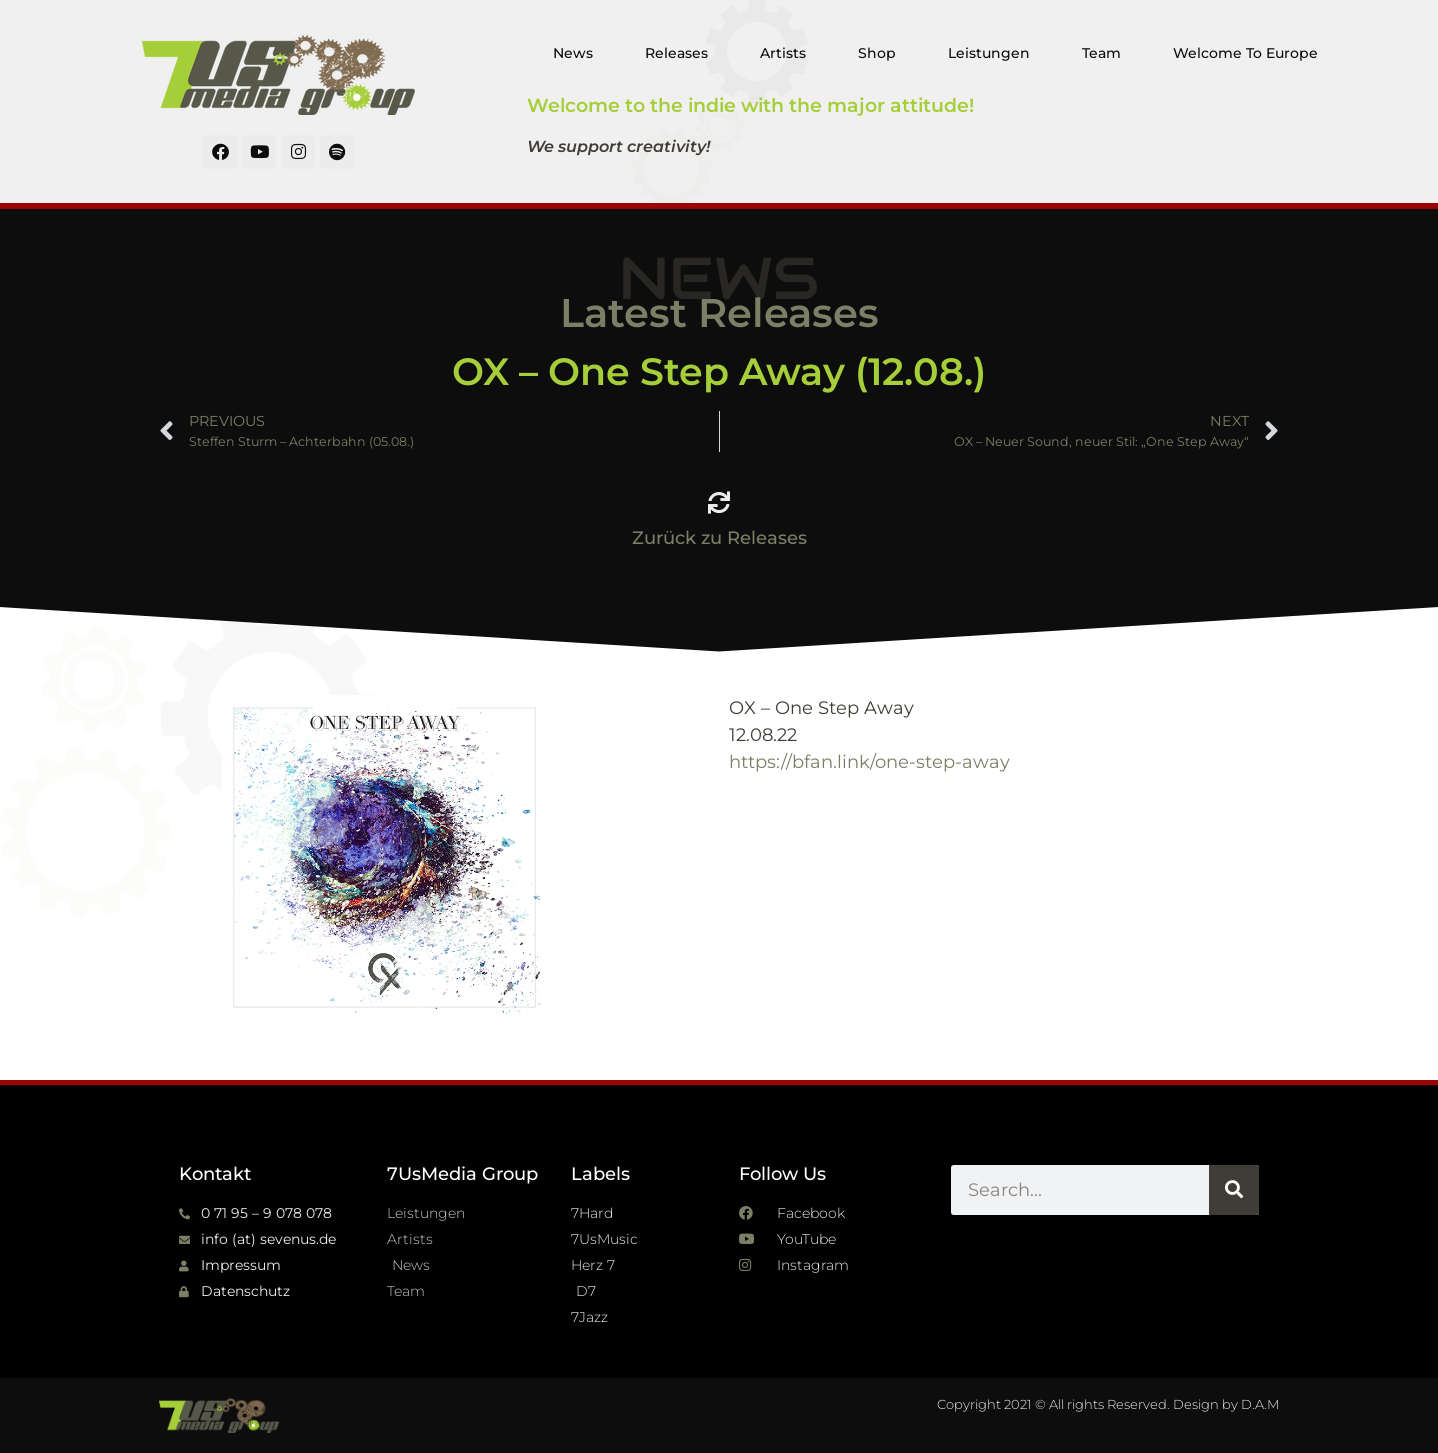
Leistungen (989, 53)
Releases (676, 53)
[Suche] (1234, 1190)
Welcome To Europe (1245, 53)
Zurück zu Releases (719, 538)
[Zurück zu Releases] (719, 503)
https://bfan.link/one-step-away (869, 762)
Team (1101, 53)
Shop (877, 53)
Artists (783, 53)
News (573, 53)
